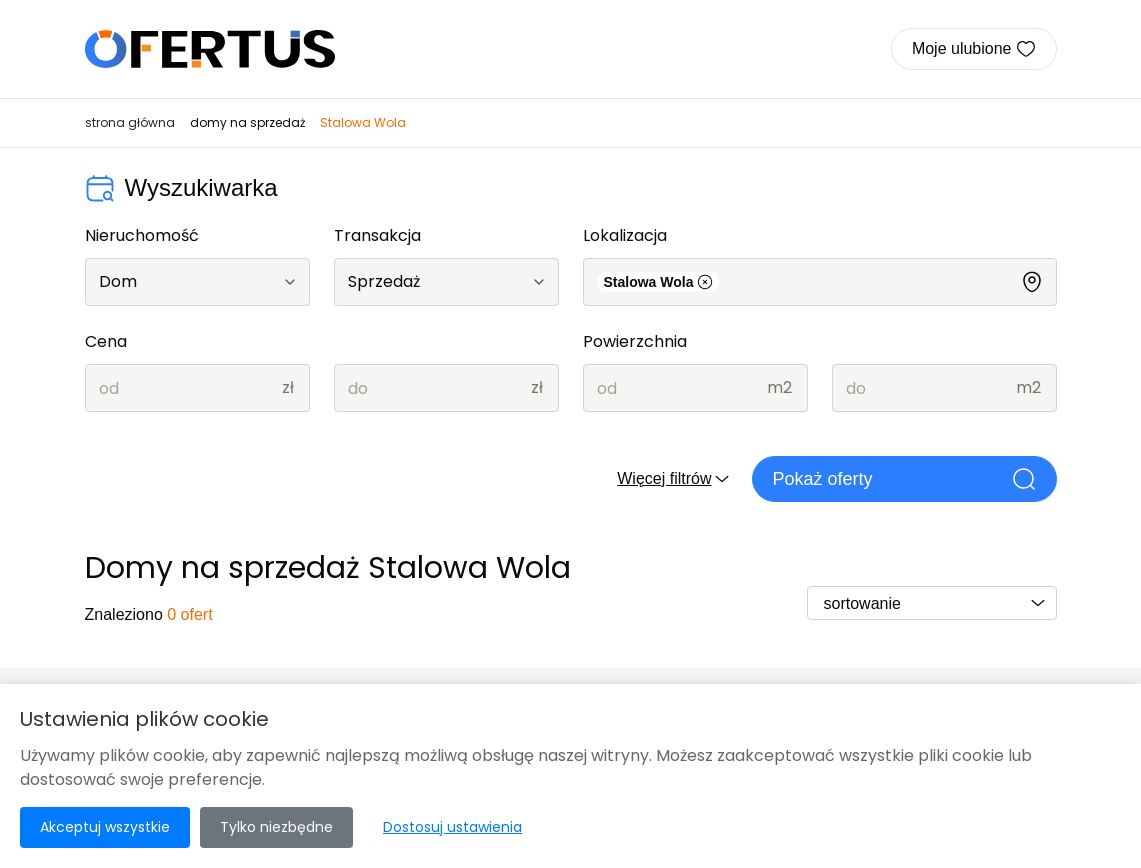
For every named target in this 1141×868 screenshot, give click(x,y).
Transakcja (377, 235)
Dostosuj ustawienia (452, 827)
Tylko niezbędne (276, 827)
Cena (106, 341)
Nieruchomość (142, 235)
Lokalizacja (625, 235)
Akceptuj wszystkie (105, 827)
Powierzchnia (635, 341)
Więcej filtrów (674, 479)
